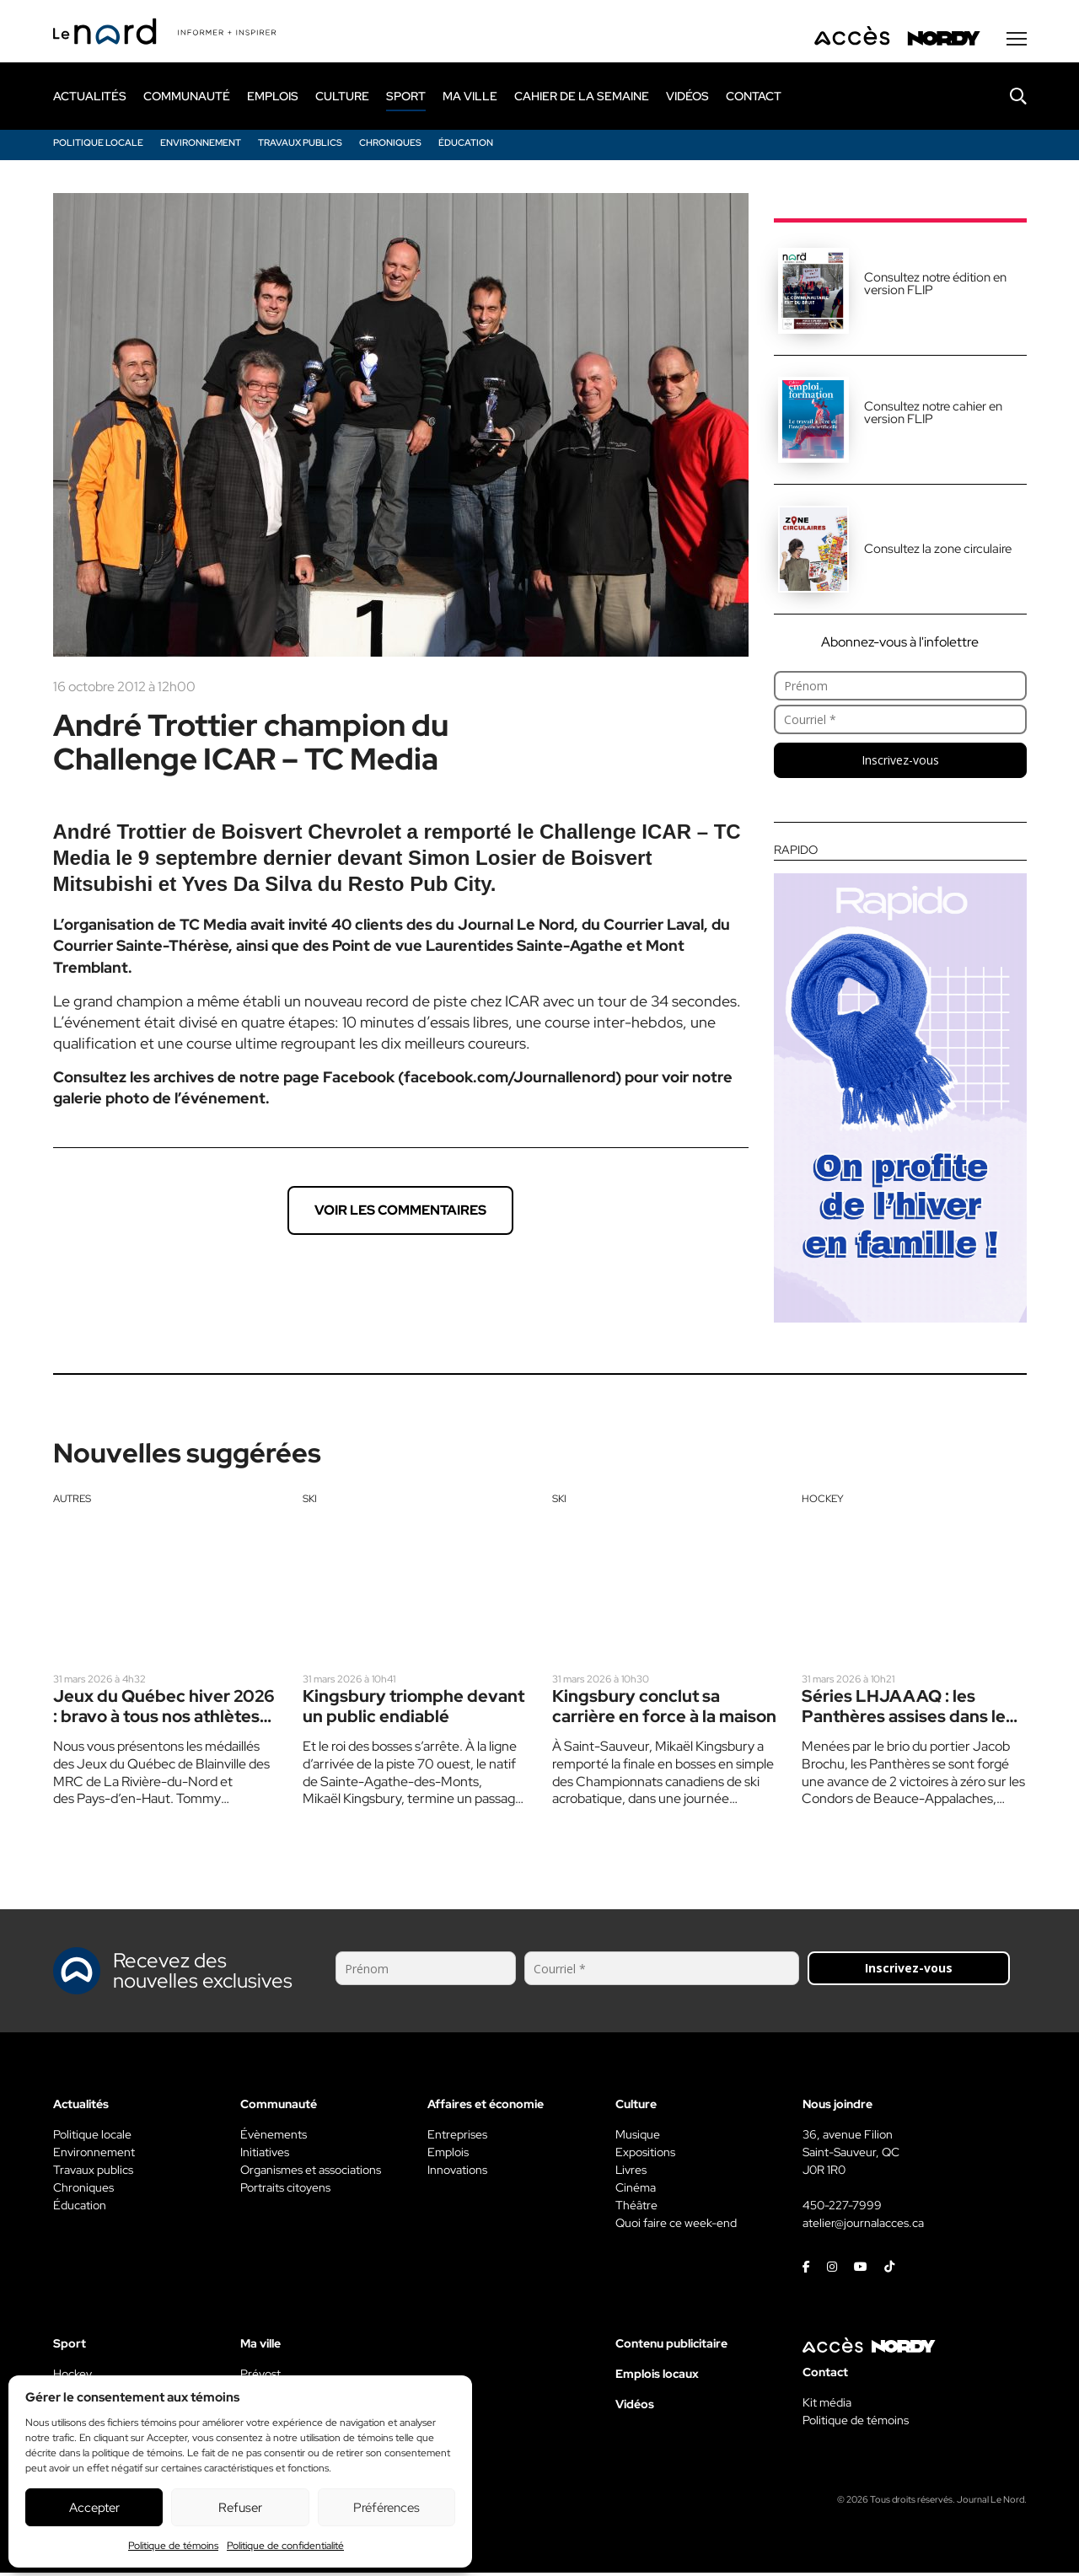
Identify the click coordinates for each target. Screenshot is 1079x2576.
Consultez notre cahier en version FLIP (933, 415)
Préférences (386, 2507)
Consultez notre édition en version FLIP (935, 286)
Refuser (240, 2507)
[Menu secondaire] (1017, 41)
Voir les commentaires (400, 1212)
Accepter (94, 2507)
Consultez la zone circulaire (938, 551)
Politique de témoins (173, 2545)
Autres (72, 1501)
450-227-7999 (842, 2208)
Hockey (823, 1501)
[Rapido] (900, 1085)
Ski (310, 1501)
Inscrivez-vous (900, 762)
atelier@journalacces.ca (863, 2226)
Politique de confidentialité (285, 2545)
